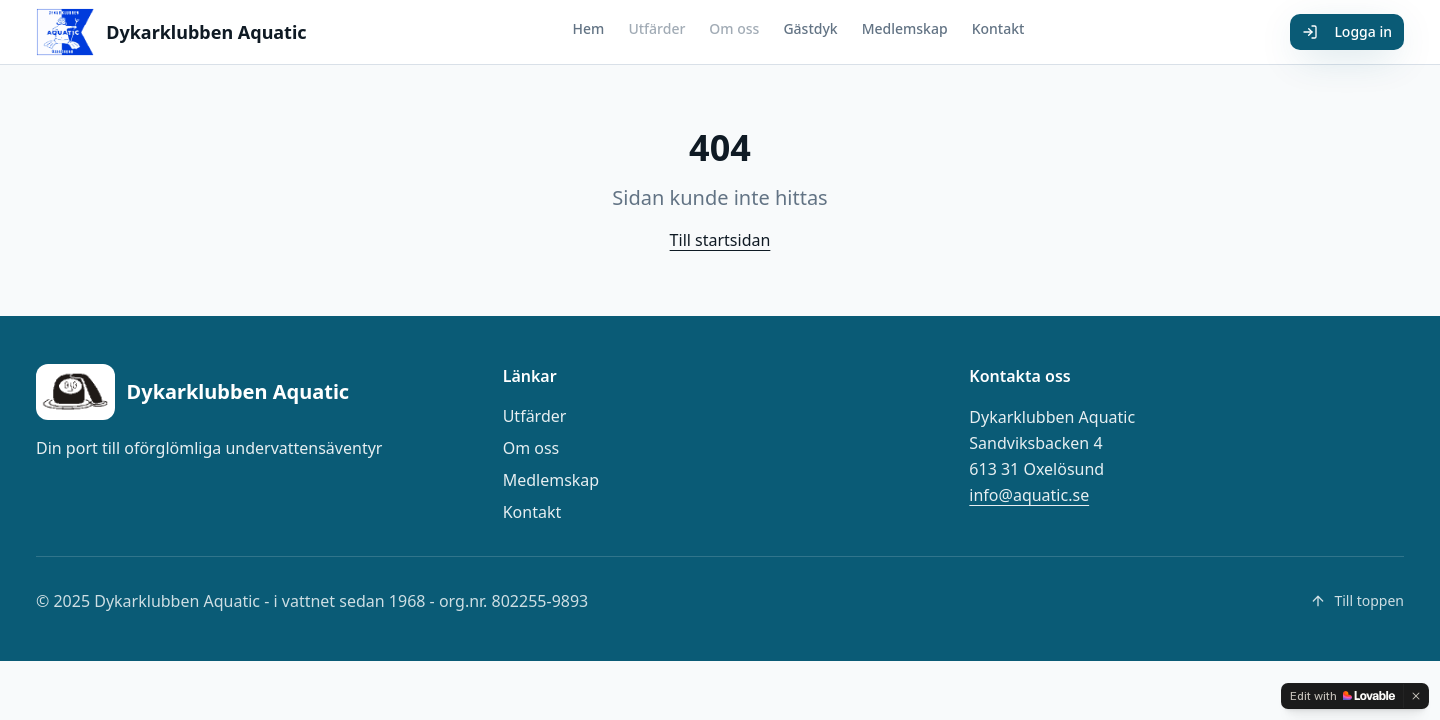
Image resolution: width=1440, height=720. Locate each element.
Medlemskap (905, 28)
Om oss (734, 28)
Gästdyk (810, 28)
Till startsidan (720, 240)
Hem (589, 28)
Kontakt (998, 28)
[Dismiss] (1416, 696)
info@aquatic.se (1029, 495)
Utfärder (656, 28)
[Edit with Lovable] (1342, 696)
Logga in (1347, 31)
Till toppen (1357, 600)
